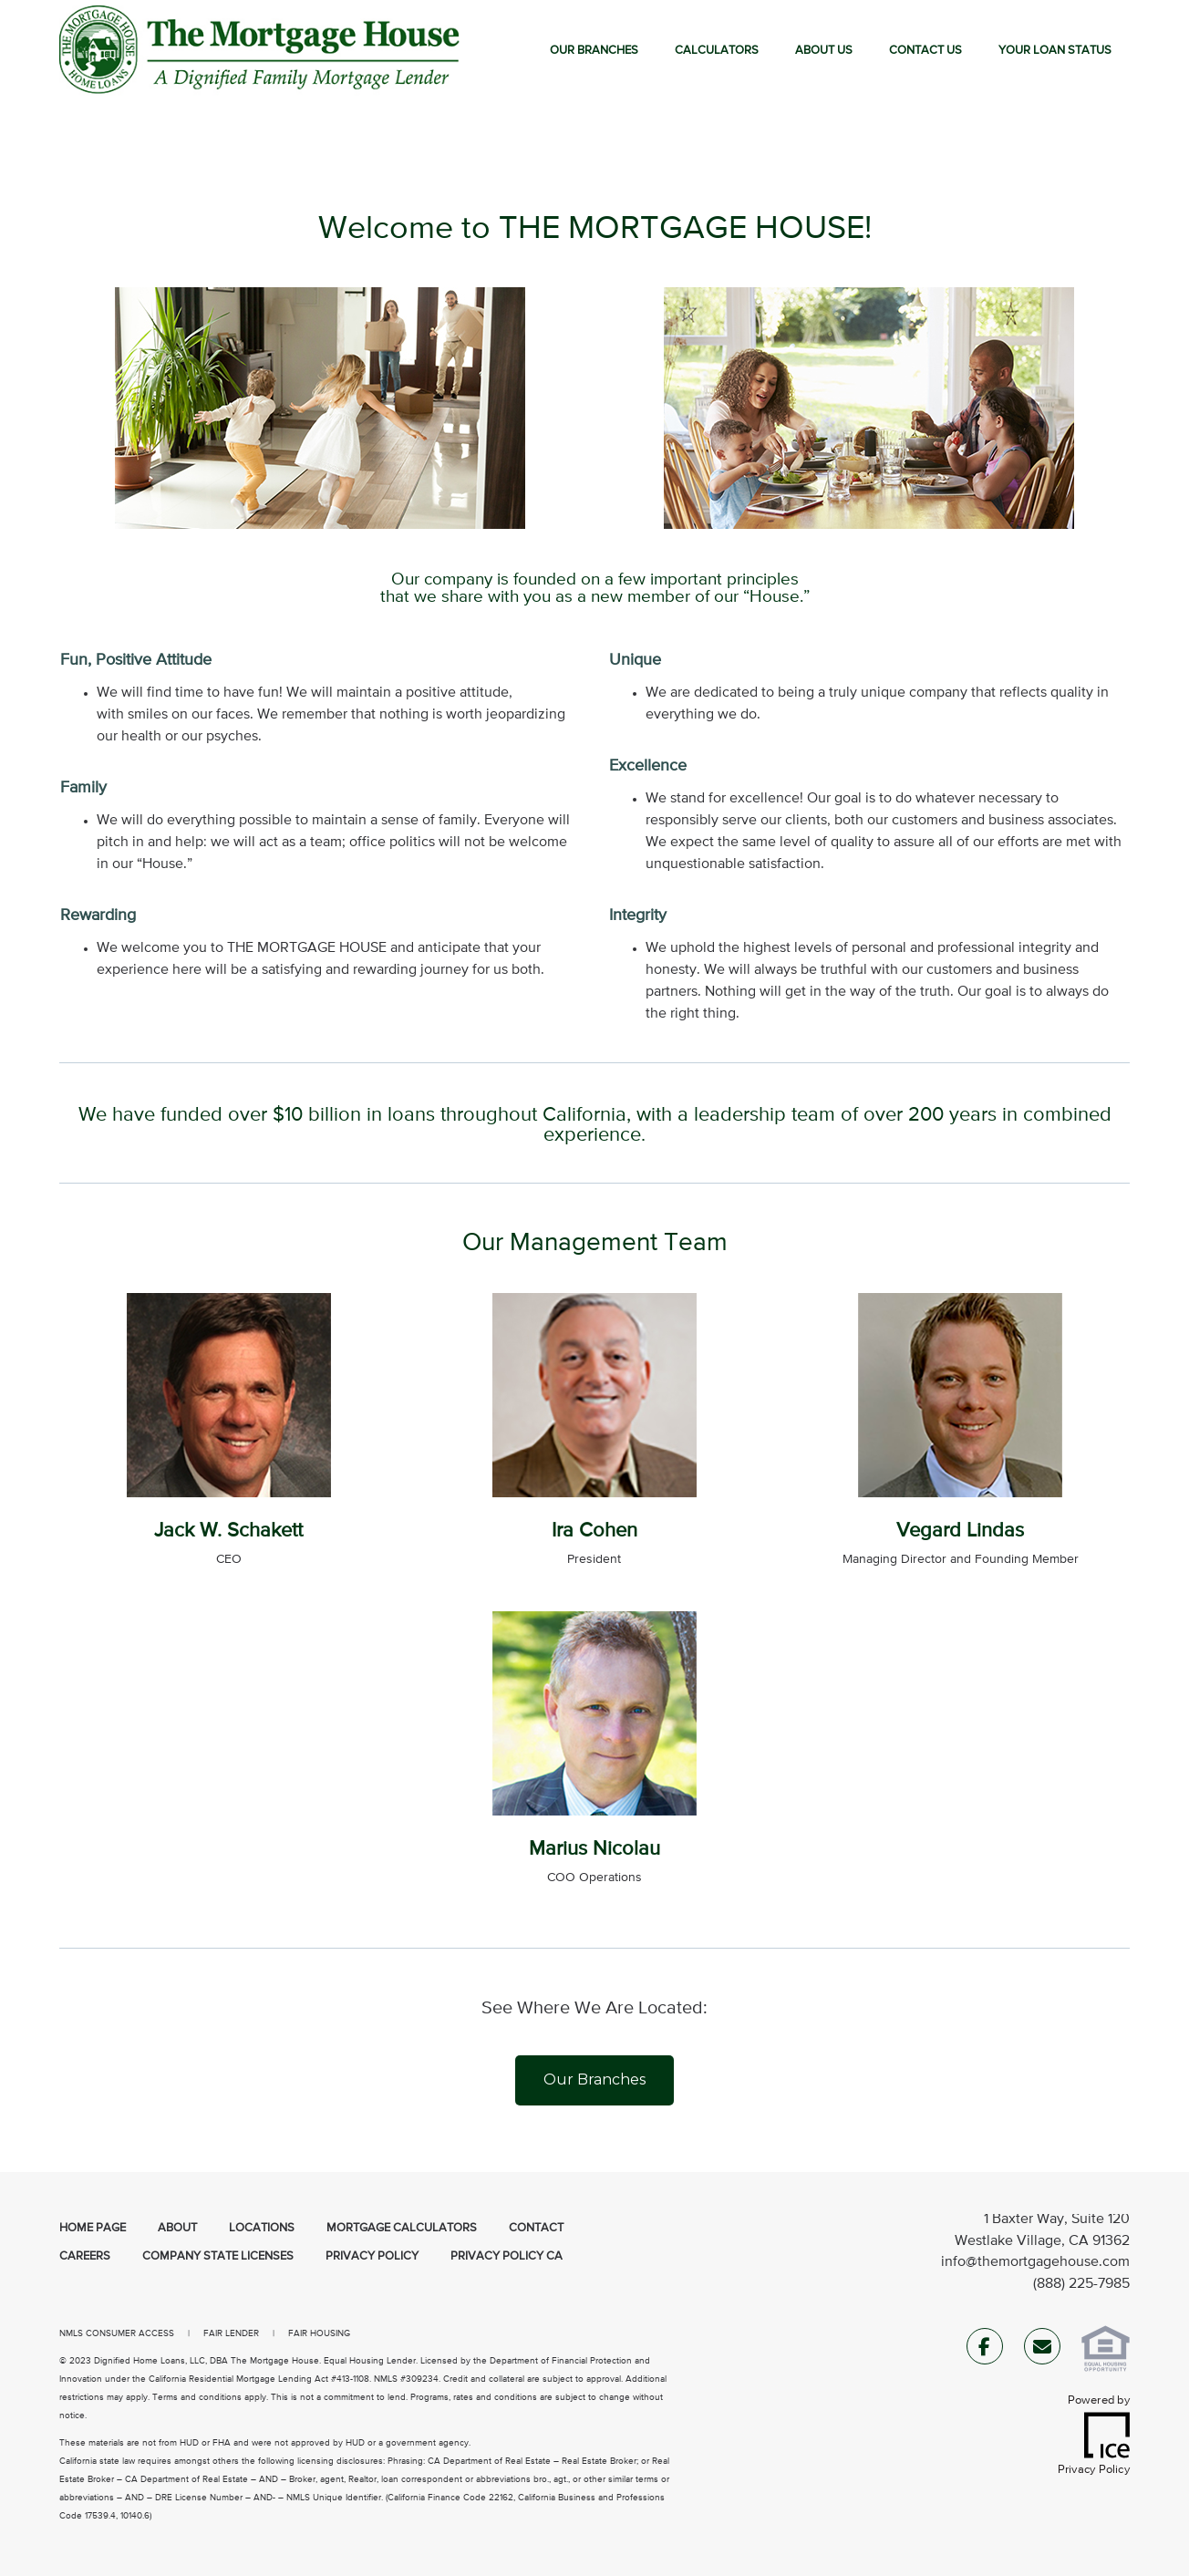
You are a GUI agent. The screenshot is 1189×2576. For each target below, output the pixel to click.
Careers (84, 2256)
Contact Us (925, 51)
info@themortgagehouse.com (1035, 2262)
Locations (262, 2228)
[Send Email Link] (1042, 2350)
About (177, 2228)
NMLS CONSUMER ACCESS (116, 2333)
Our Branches (594, 51)
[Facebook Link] (985, 2350)
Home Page (92, 2228)
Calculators (717, 51)
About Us (824, 51)
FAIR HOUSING (319, 2333)
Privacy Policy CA (506, 2256)
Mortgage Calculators (401, 2228)
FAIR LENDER (231, 2333)
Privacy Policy (372, 2256)
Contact (536, 2228)
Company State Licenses (218, 2256)
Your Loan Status (1054, 51)
